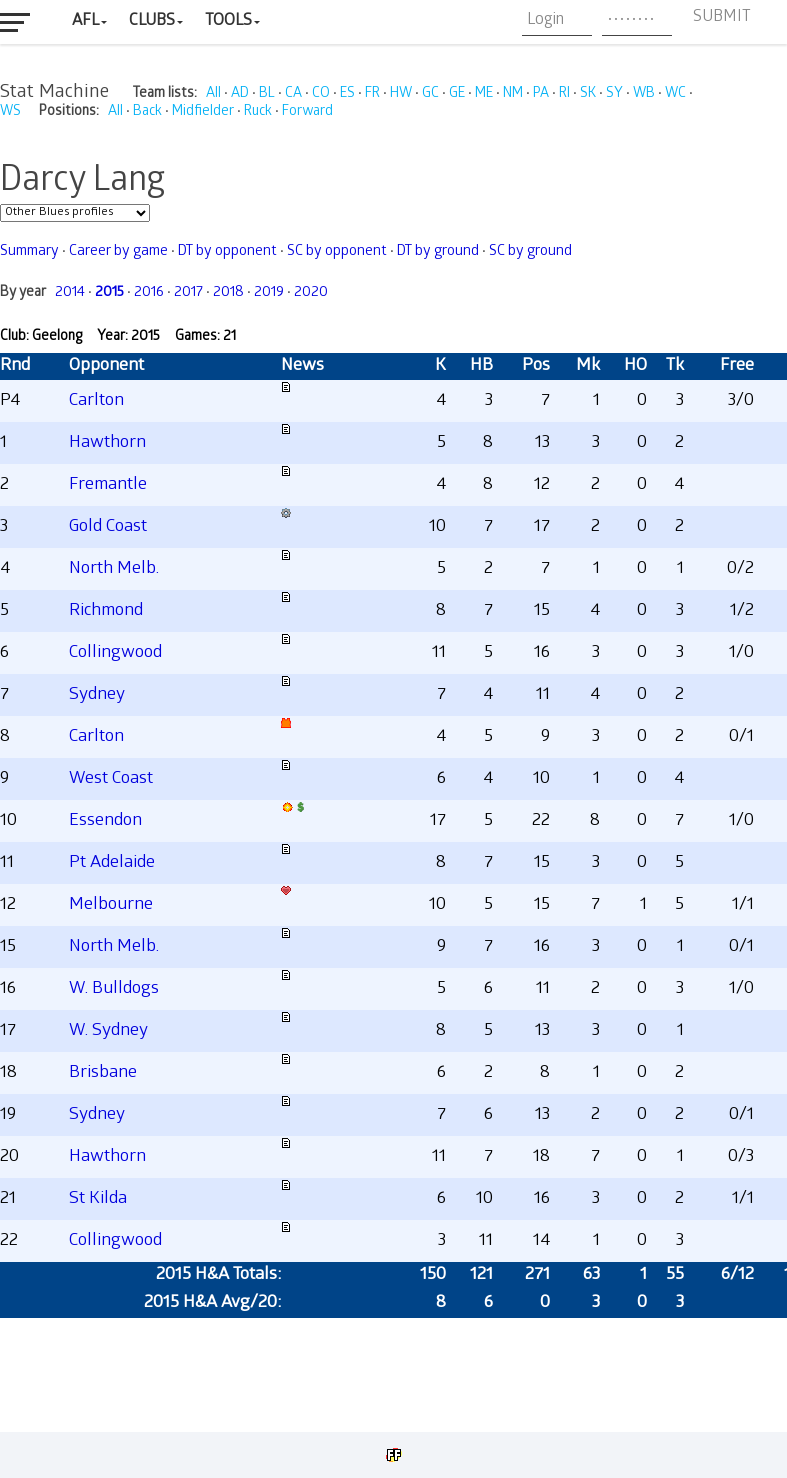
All (213, 94)
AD (240, 94)
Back (147, 112)
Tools (228, 21)
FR (372, 94)
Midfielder (203, 112)
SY (614, 94)
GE (457, 94)
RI (564, 94)
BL (267, 94)
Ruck (258, 112)
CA (293, 94)
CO (321, 94)
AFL (85, 21)
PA (541, 94)
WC (675, 94)
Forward (307, 112)
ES (347, 94)
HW (401, 94)
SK (588, 94)
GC (430, 94)
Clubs (152, 21)
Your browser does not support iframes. (393, 772)
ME (484, 94)
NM (513, 94)
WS (10, 112)
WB (644, 94)
